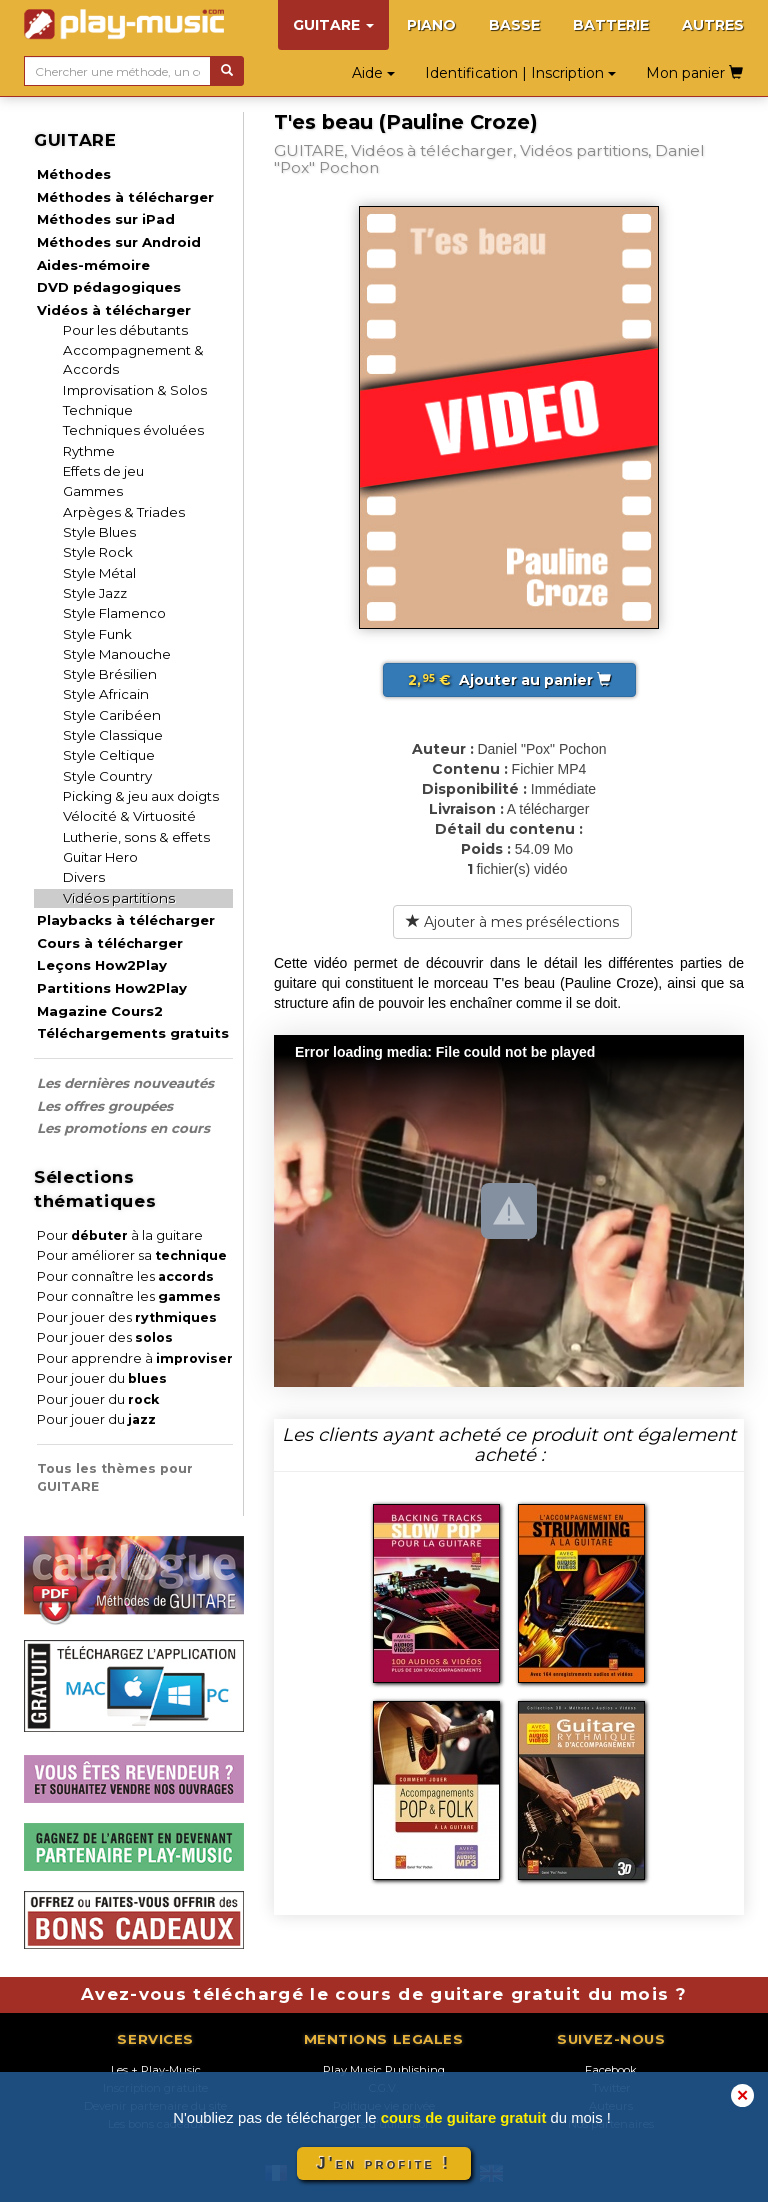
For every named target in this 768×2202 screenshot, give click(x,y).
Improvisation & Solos (135, 390)
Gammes (93, 491)
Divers (84, 877)
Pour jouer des (127, 1317)
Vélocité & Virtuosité (129, 816)
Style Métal (99, 573)
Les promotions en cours (123, 1128)
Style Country (107, 776)
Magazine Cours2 (100, 1011)
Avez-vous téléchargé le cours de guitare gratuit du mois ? (384, 1994)
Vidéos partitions (119, 898)
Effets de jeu (103, 471)
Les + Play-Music (156, 2070)
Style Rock (98, 552)
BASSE (514, 25)
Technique (98, 410)
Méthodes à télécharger (125, 197)
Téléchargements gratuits (133, 1033)
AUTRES (713, 25)
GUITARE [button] (333, 25)
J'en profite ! (384, 2163)
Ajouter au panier (509, 680)
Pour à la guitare (120, 1235)
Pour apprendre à (135, 1358)
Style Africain (106, 694)
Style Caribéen (112, 715)
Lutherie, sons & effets (136, 837)
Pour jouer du (102, 1378)
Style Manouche (117, 654)
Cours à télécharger (110, 943)
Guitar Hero (100, 857)
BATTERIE (611, 25)
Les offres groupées (105, 1106)
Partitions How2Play (112, 988)
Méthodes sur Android (119, 242)
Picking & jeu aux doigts (141, 796)
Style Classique (113, 735)
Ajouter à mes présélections (512, 922)
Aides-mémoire (93, 265)
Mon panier (694, 73)
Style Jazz (95, 593)
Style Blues (99, 532)
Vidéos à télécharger (114, 310)
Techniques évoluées (133, 430)
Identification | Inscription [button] (520, 73)
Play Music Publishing (384, 2070)
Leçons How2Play (102, 965)
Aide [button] (373, 73)
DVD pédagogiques (109, 287)
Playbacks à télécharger (126, 920)
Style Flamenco (114, 613)
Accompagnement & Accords (133, 359)
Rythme (89, 451)
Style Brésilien (110, 674)
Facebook (611, 2070)
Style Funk (97, 634)
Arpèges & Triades (124, 512)
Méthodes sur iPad (106, 219)
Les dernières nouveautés (125, 1083)
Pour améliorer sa (132, 1255)
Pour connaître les (125, 1276)
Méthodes (74, 174)
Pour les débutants (125, 330)
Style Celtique (109, 755)
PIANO (431, 25)
